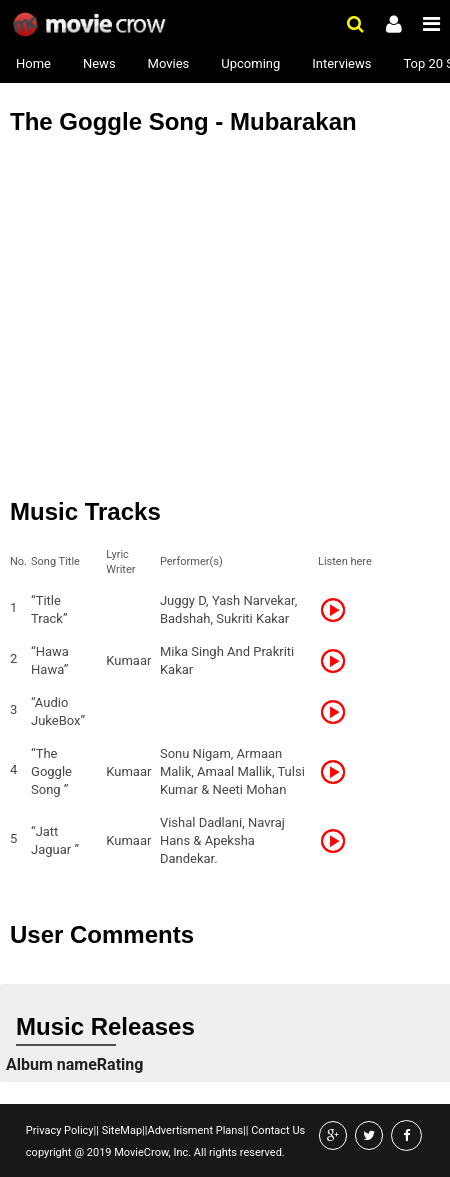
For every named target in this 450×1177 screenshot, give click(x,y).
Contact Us (276, 1130)
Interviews (341, 63)
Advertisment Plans (195, 1130)
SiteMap (120, 1130)
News (99, 63)
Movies (169, 63)
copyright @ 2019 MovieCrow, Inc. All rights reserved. (155, 1152)
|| (96, 1130)
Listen (339, 610)
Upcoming (250, 63)
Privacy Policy (60, 1130)
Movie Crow (91, 25)
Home (33, 63)
